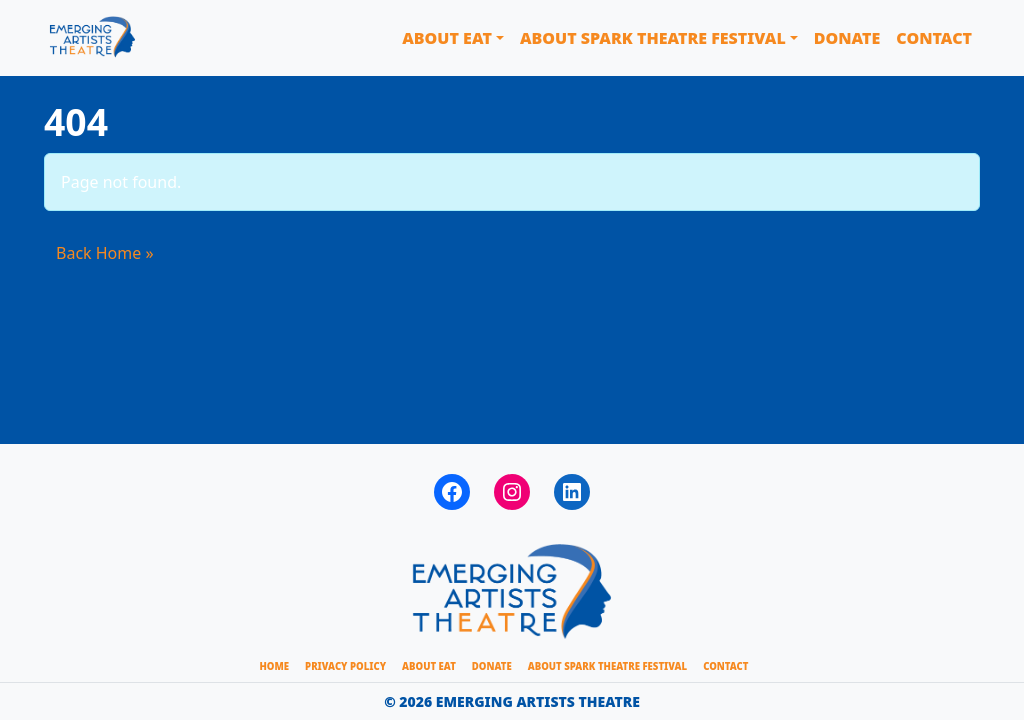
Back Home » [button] (105, 253)
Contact (934, 38)
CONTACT (725, 666)
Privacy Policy (345, 666)
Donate (847, 38)
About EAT (447, 38)
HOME (275, 666)
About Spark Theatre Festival (653, 38)
